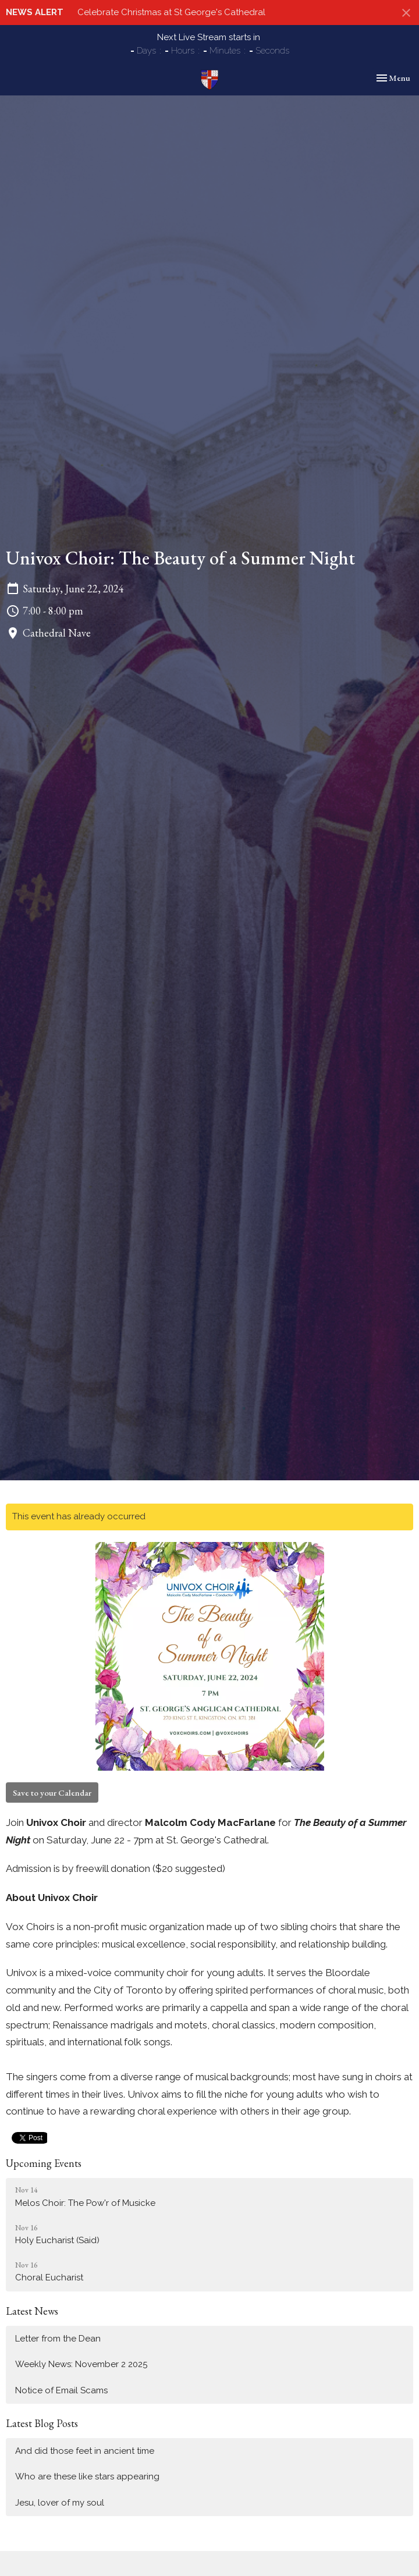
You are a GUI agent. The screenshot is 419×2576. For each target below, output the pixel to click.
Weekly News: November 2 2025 (81, 2364)
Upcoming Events (43, 2163)
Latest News (32, 2311)
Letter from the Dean (58, 2338)
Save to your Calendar (52, 1792)
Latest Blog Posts (42, 2423)
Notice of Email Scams (61, 2390)
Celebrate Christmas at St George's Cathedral (171, 12)
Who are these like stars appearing (89, 2476)
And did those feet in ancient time (84, 2451)
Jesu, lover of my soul (59, 2502)
